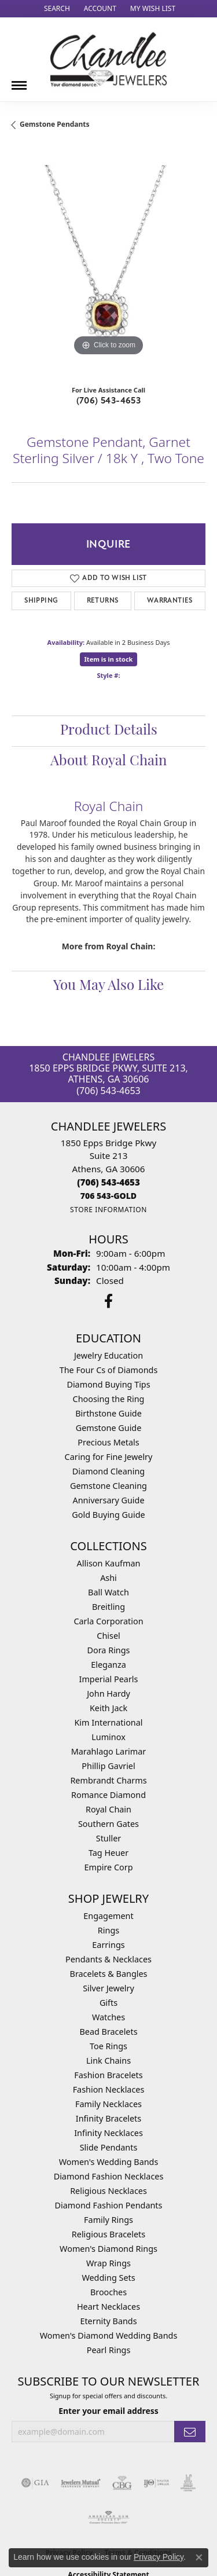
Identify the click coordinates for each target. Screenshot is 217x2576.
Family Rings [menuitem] (108, 2219)
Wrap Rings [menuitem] (108, 2263)
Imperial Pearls (108, 1679)
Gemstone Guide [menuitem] (109, 1427)
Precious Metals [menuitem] (108, 1442)
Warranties (170, 600)
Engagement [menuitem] (108, 1915)
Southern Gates (108, 1823)
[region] (108, 262)
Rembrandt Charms (108, 1780)
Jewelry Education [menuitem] (108, 1355)
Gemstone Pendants (55, 124)
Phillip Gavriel (108, 1765)
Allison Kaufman (109, 1563)
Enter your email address (108, 2410)
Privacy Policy (158, 2557)
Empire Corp (108, 1867)
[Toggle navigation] (19, 81)
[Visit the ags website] (108, 2517)
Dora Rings (108, 1650)
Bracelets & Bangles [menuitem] (109, 1973)
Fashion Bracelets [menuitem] (108, 2074)
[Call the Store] (108, 1182)
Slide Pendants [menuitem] (109, 2147)
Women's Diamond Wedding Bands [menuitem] (109, 2335)
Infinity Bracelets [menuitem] (108, 2118)
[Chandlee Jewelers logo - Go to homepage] (108, 59)
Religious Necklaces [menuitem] (108, 2190)
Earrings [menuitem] (108, 1944)
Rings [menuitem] (108, 1930)
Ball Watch (108, 1592)
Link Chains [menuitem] (108, 2060)
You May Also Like (108, 986)
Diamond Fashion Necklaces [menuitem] (109, 2176)
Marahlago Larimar (108, 1751)
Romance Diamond (108, 1794)
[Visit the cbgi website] (122, 2482)
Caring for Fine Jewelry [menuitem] (109, 1456)
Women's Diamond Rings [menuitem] (108, 2248)
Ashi (108, 1577)
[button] (56, 8)
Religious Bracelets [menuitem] (108, 2234)
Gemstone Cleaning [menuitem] (108, 1485)
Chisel (108, 1635)
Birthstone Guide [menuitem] (108, 1413)
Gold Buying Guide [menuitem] (108, 1514)
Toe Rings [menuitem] (108, 2046)
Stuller (108, 1838)
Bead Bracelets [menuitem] (108, 2031)
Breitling (108, 1606)
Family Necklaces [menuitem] (108, 2103)
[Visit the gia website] (35, 2482)
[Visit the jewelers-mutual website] (81, 2482)
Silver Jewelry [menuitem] (108, 1988)
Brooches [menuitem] (108, 2292)
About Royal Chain (108, 762)
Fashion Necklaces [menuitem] (109, 2089)
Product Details (108, 731)
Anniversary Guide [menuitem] (108, 1500)
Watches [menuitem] (108, 2017)
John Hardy (108, 1693)
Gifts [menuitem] (108, 2002)
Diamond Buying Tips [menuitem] (108, 1384)
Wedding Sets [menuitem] (108, 2277)
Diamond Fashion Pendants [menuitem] (109, 2205)
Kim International (108, 1722)
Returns (103, 600)
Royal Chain (108, 1809)
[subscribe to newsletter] (189, 2431)
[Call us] (108, 1195)
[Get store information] (108, 1209)
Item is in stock (108, 659)
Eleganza (108, 1664)
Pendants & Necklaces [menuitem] (108, 1959)
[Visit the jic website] (188, 2482)
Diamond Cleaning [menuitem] (108, 1471)
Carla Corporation (108, 1621)
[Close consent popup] (199, 2557)
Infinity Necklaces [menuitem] (108, 2132)
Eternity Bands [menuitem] (108, 2321)
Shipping (41, 600)
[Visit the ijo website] (157, 2482)
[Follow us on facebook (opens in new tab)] (108, 1301)
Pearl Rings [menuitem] (109, 2349)
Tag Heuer (108, 1852)
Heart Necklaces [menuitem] (108, 2306)
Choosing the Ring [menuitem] (109, 1398)
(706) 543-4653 (108, 400)
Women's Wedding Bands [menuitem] (109, 2161)
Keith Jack (108, 1707)
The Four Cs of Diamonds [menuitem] (109, 1369)
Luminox (108, 1736)
